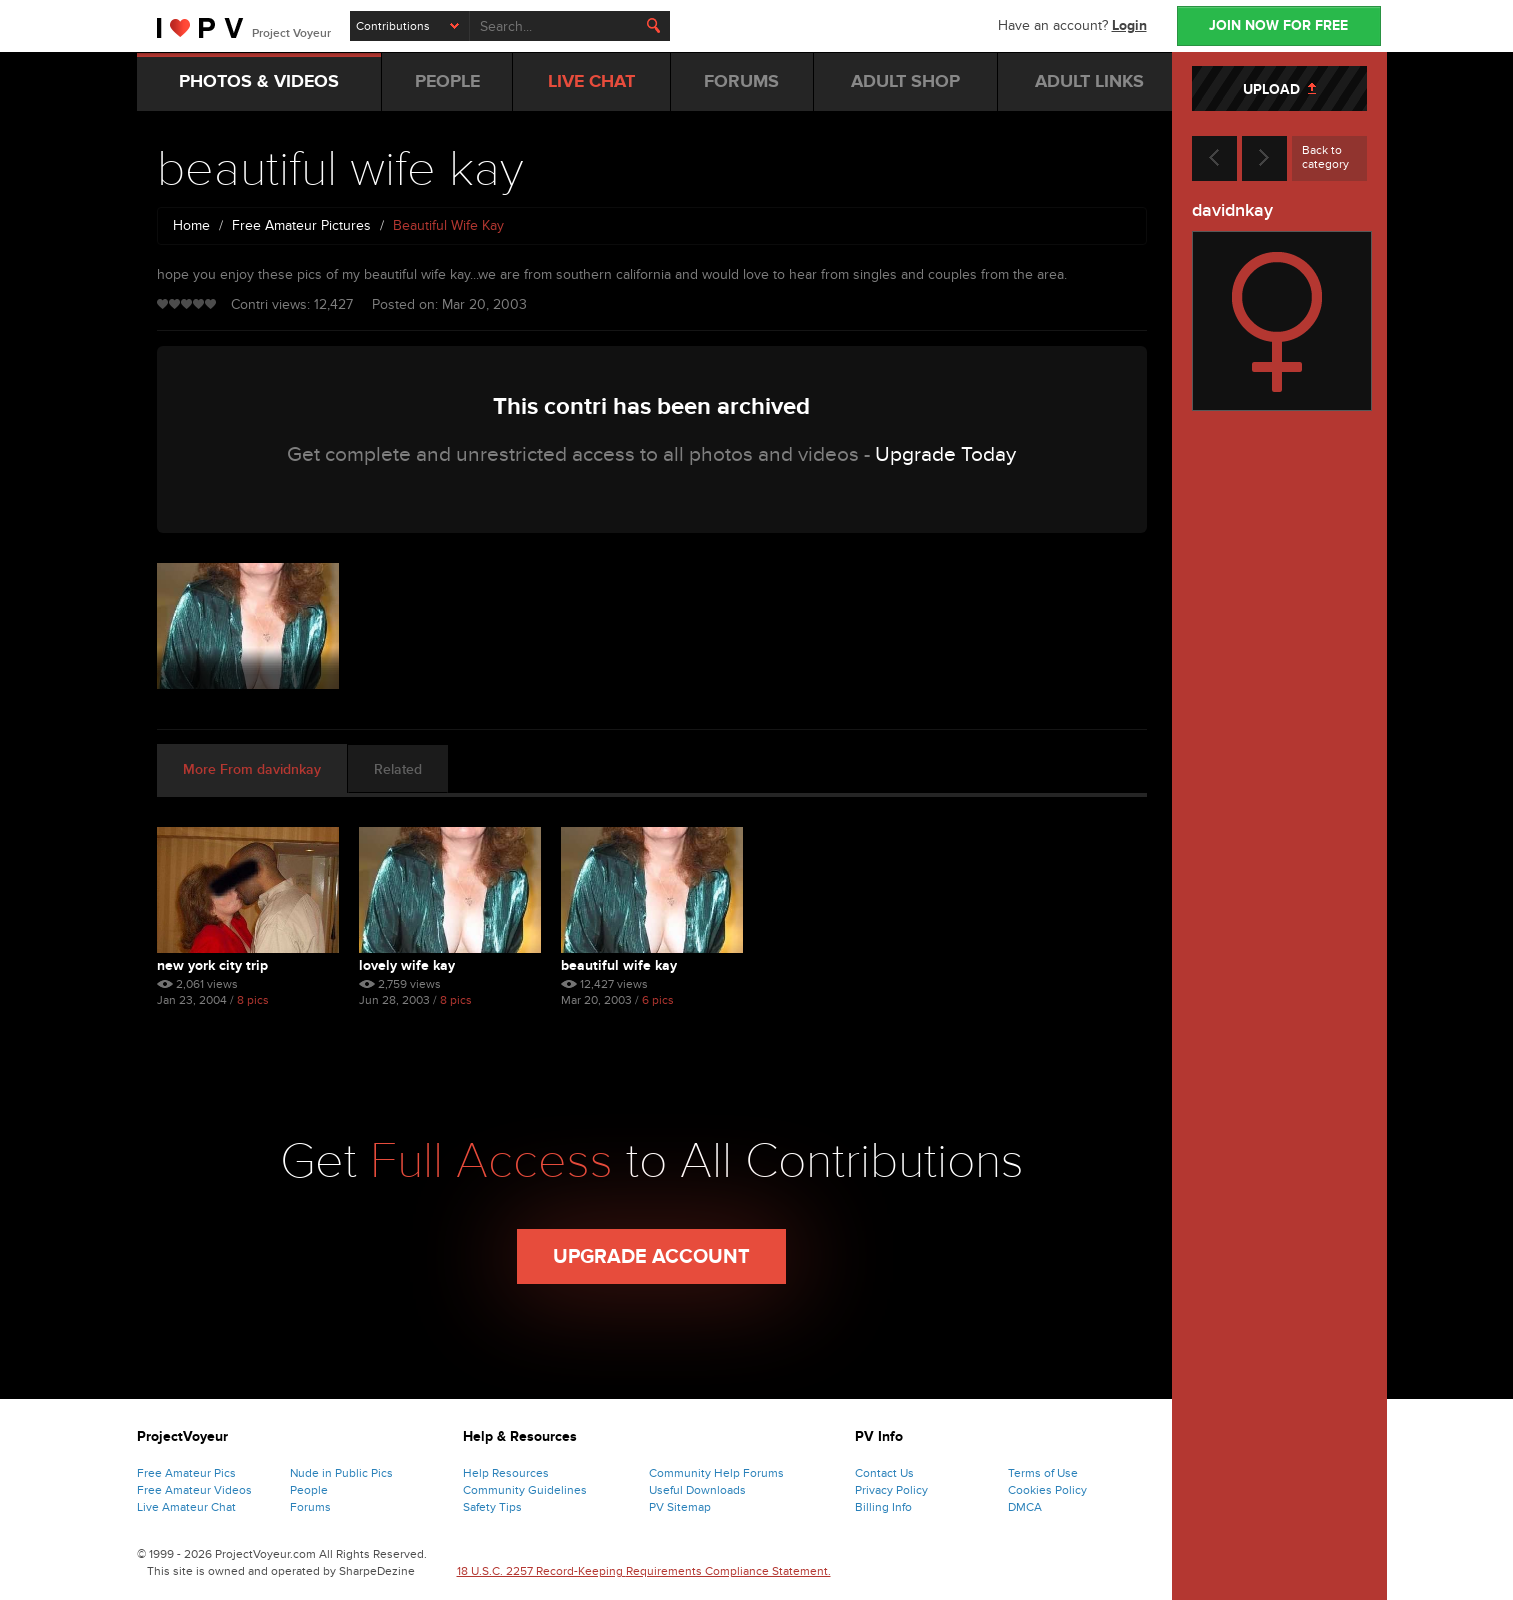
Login (1129, 25)
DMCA (1025, 1507)
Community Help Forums (716, 1473)
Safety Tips (492, 1507)
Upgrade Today (945, 454)
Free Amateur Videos (194, 1490)
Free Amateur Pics (186, 1473)
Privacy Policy (891, 1490)
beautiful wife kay (619, 965)
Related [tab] (398, 769)
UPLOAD (1279, 89)
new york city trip (212, 965)
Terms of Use (1043, 1473)
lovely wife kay (407, 965)
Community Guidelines (525, 1490)
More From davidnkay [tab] (252, 769)
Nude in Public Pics (341, 1473)
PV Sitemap (680, 1507)
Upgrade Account (651, 1257)
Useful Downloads (697, 1490)
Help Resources (506, 1473)
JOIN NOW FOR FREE (1278, 25)
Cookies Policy (1047, 1490)
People (309, 1490)
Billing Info (883, 1507)
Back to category (1325, 157)
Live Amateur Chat (186, 1507)
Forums (310, 1507)
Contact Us (884, 1473)
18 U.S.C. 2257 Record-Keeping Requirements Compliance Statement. (644, 1571)
